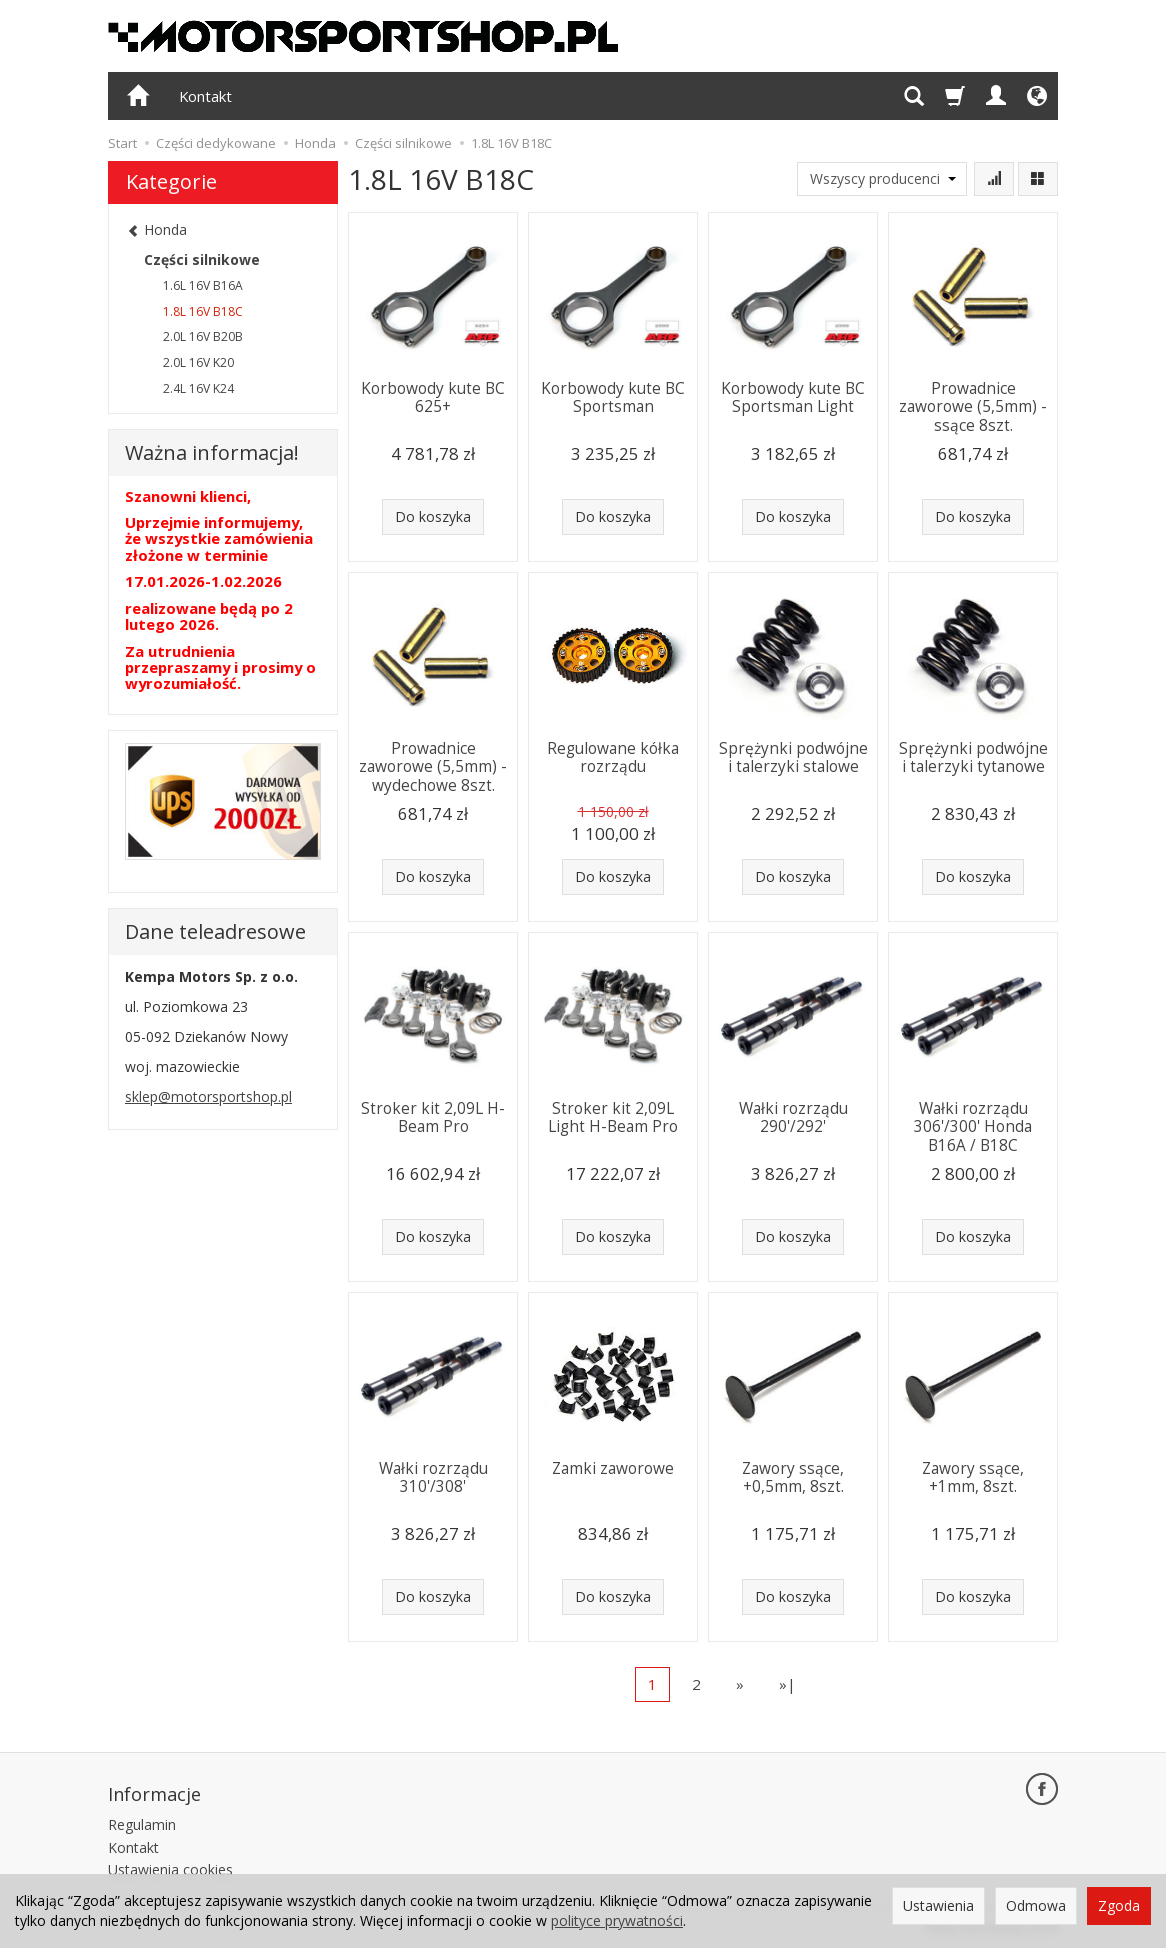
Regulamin (142, 1823)
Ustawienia (938, 1905)
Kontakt (205, 96)
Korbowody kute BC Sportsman (613, 397)
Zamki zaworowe (613, 1468)
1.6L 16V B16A (203, 285)
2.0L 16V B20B (203, 336)
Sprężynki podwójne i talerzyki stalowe (793, 757)
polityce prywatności (617, 1920)
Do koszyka (433, 516)
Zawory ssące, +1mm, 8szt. (973, 1477)
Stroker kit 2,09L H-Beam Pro (433, 1117)
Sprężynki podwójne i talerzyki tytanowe (973, 757)
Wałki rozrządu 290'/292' (793, 1117)
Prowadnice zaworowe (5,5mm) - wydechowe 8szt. (433, 767)
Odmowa (1036, 1905)
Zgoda (1119, 1905)
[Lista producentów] (882, 179)
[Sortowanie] (994, 179)
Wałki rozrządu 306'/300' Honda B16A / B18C (973, 1127)
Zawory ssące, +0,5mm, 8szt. (793, 1477)
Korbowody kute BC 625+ (433, 397)
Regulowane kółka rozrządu (613, 757)
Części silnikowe (202, 259)
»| (787, 1684)
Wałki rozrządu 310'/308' (433, 1477)
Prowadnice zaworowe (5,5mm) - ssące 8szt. (973, 407)
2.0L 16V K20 (198, 362)
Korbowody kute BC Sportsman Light (793, 397)
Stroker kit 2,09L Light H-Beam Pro (613, 1117)
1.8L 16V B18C (203, 311)
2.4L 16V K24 (198, 388)
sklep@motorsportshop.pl (208, 1096)
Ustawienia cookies (170, 1869)
